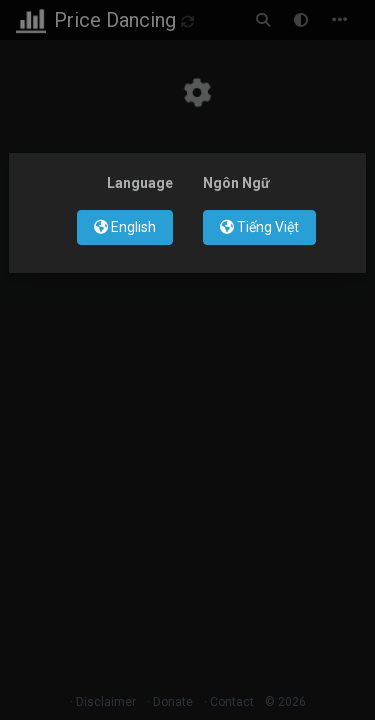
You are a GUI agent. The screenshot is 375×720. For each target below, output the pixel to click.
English (125, 227)
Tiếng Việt (259, 227)
